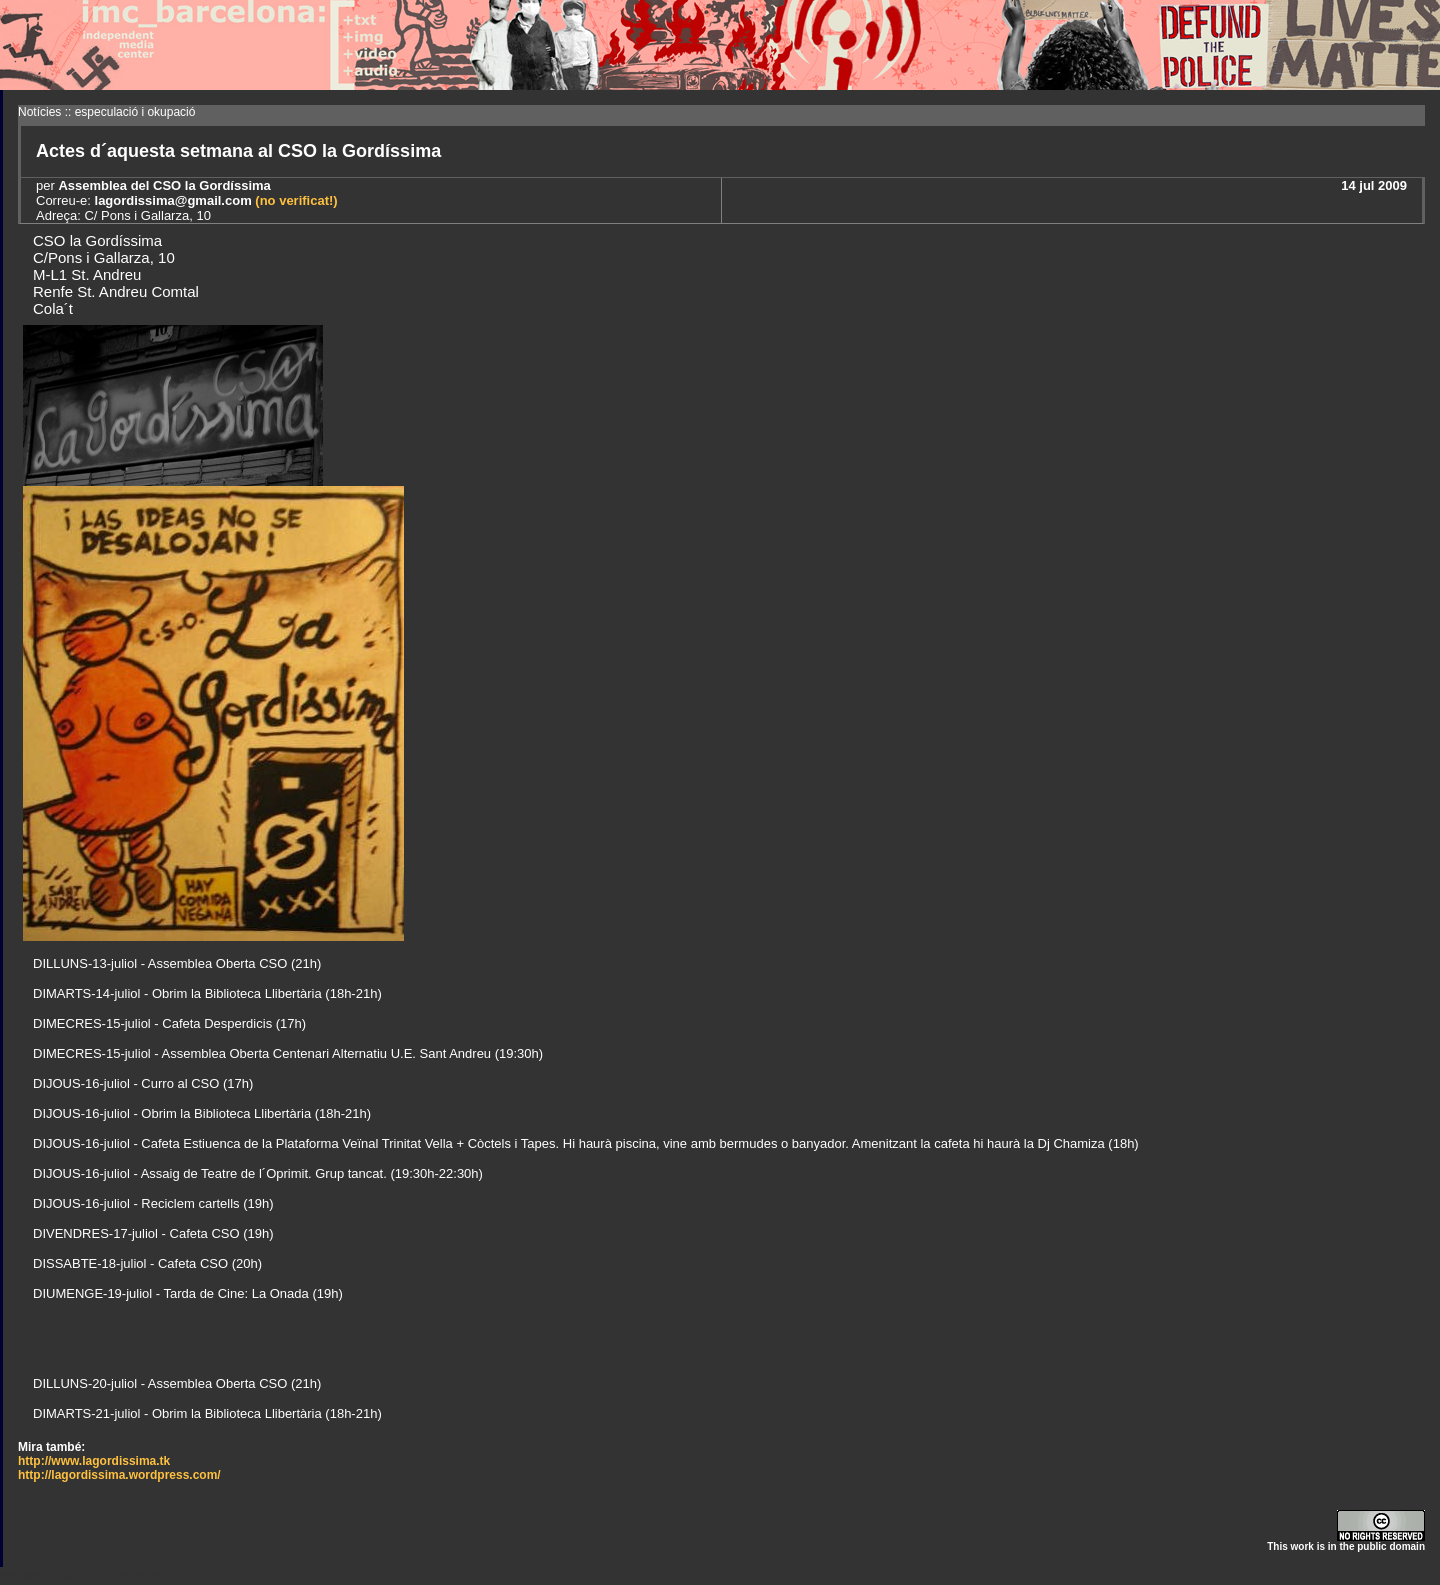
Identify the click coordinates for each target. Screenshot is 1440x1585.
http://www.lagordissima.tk (94, 1461)
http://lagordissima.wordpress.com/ (119, 1475)
